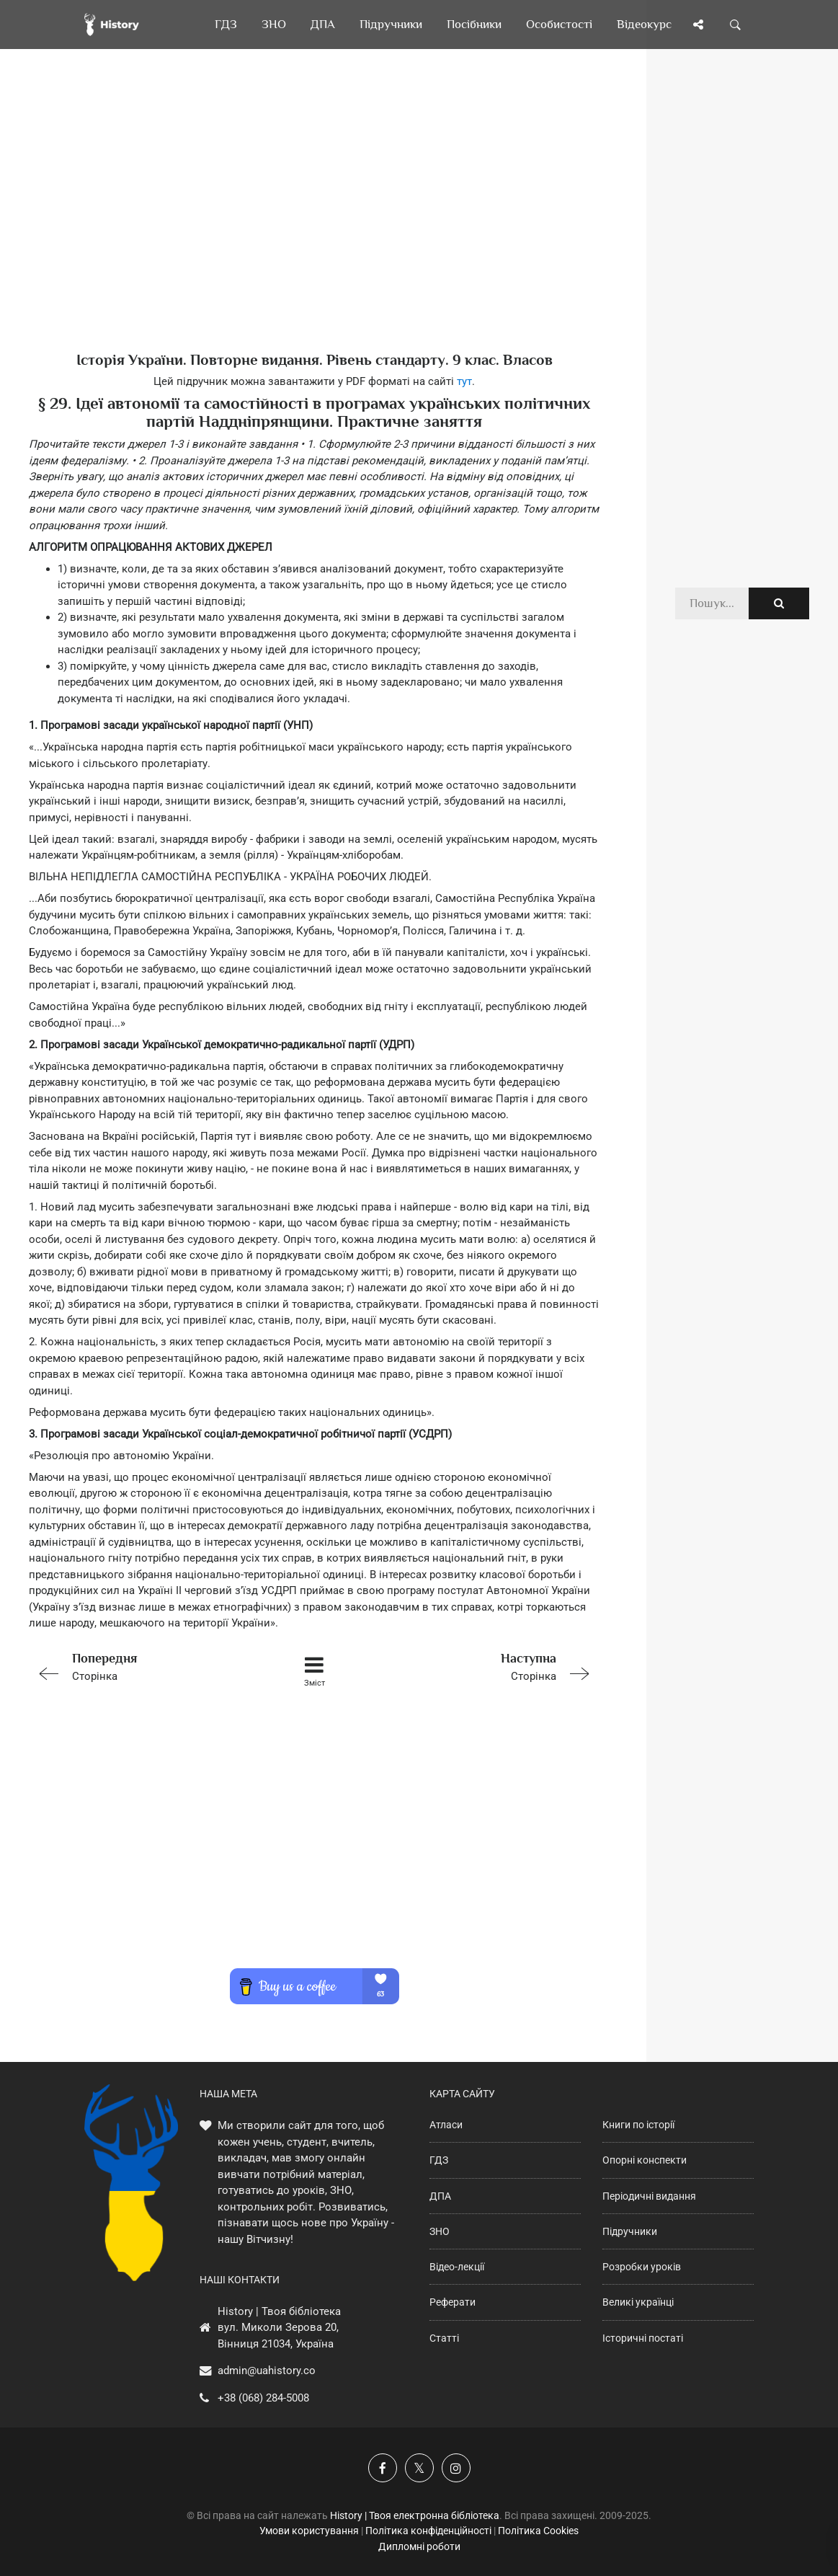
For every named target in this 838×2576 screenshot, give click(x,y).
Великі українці (638, 2302)
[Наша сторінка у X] (419, 2467)
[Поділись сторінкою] (698, 24)
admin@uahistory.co (267, 2370)
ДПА (440, 2196)
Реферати (452, 2302)
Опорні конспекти (644, 2160)
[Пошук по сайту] (735, 24)
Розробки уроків (641, 2266)
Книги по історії (638, 2124)
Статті (444, 2338)
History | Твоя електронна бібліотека (414, 2515)
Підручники (629, 2231)
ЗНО (439, 2231)
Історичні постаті (642, 2338)
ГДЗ (438, 2160)
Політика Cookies (538, 2530)
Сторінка (142, 1666)
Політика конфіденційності (428, 2530)
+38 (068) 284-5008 (263, 2397)
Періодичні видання (649, 2196)
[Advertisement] (314, 223)
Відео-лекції (456, 2266)
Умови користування (309, 2530)
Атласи (446, 2124)
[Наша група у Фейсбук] (382, 2467)
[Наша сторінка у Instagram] (456, 2467)
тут (464, 381)
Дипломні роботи (419, 2546)
